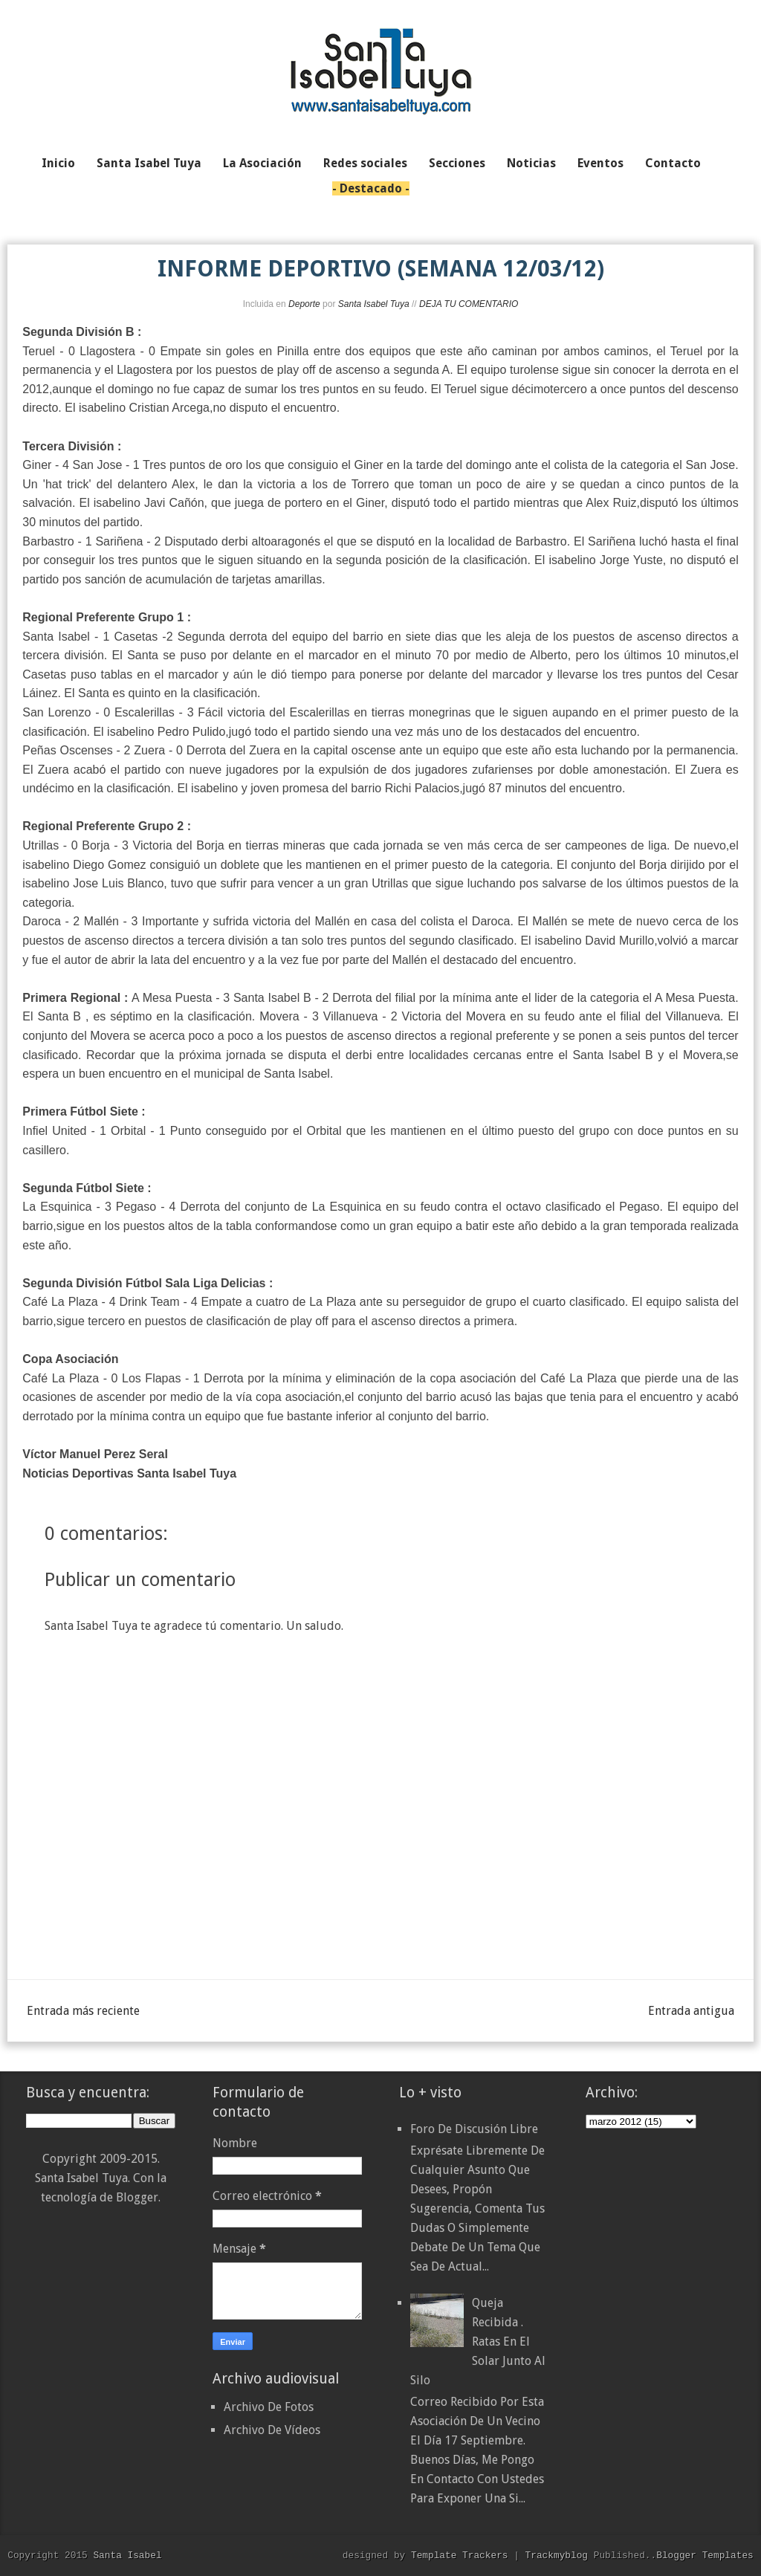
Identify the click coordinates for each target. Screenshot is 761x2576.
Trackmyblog (556, 2555)
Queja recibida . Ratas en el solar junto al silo (477, 2341)
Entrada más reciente (83, 2011)
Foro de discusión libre (474, 2129)
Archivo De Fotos (269, 2407)
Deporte (304, 304)
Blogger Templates (705, 2555)
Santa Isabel (127, 2555)
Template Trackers (459, 2555)
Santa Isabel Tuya (373, 304)
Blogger (137, 2197)
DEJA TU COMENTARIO (468, 304)
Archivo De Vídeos (272, 2430)
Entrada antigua (691, 2011)
